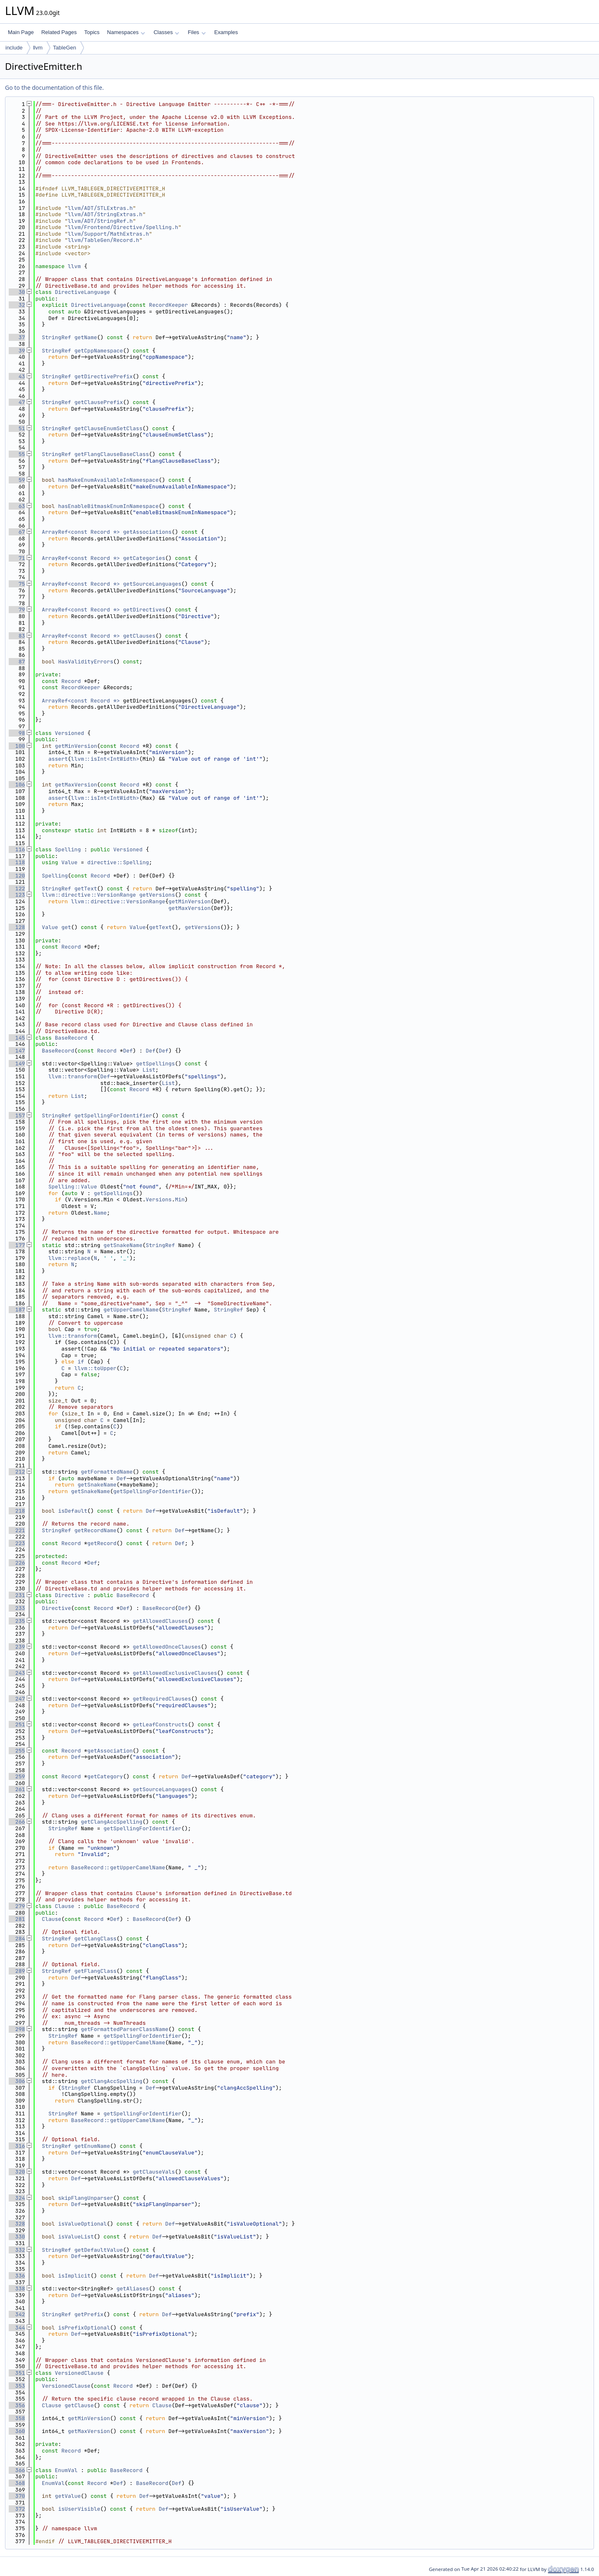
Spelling (68, 849)
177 (17, 1245)
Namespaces (126, 32)
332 (17, 2249)
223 (17, 1543)
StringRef (56, 337)
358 (17, 2418)
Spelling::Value (72, 1186)
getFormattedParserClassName (124, 2029)
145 (17, 1037)
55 (17, 454)
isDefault (72, 1510)
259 (17, 1776)
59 (17, 479)
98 (17, 733)
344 (17, 2327)
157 (17, 1115)
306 (17, 2081)
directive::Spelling (118, 862)
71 (17, 558)
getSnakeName (123, 1245)
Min (179, 1199)
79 (17, 609)
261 (17, 1789)
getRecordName (95, 1530)
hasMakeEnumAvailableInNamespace (108, 479)
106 (17, 784)
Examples (226, 32)
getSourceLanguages (152, 583)
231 (17, 1595)
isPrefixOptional (84, 2327)
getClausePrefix (98, 402)
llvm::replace (69, 1258)
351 (17, 2372)
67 (17, 531)
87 (17, 661)
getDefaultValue (98, 2249)
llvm (37, 47)
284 (17, 1938)
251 (17, 1724)
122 (17, 888)
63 (17, 506)
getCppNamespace (98, 350)
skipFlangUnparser (86, 2197)
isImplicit (74, 2275)
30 (17, 292)
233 (17, 1608)
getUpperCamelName (131, 1309)
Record (71, 681)
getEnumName (92, 2146)
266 (17, 1821)
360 (17, 2431)
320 (17, 2171)
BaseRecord (71, 1037)
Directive (69, 1595)
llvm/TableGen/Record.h (103, 240)
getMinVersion (76, 745)
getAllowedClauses (160, 1620)
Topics (91, 32)
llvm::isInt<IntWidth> (105, 758)
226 (17, 1562)
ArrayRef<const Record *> (81, 531)
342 (17, 2314)
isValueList (76, 2236)
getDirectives (144, 609)
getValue (68, 2496)
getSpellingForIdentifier (113, 1115)
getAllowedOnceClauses (167, 1646)
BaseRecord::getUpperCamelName (118, 1867)
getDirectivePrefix (103, 376)
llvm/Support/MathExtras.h (108, 233)
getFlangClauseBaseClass (111, 454)
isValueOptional (82, 2223)
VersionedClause (79, 2372)
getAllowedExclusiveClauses (175, 1672)
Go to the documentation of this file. (54, 87)
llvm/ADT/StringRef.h (100, 220)
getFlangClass (95, 1971)
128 (17, 927)
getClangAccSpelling (111, 1821)
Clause (64, 1906)
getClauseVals (154, 2171)
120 (17, 875)
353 (17, 2385)
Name (100, 1212)
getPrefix (89, 2314)
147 (17, 1050)
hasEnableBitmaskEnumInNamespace (108, 506)
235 (17, 1620)
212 (17, 1471)
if (80, 1361)
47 (17, 402)
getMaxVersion (76, 784)
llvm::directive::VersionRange (89, 894)
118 (17, 862)
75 (17, 583)
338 (17, 2288)
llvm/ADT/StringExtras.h (105, 214)
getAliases (132, 2288)
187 (17, 1309)
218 (17, 1510)
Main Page (21, 32)
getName (85, 337)
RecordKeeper (168, 304)
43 (17, 376)
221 (17, 1530)
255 (17, 1750)
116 (17, 849)
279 (17, 1906)
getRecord (101, 1543)
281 (17, 1919)
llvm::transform (72, 1076)
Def (128, 1050)
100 (17, 745)
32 (17, 304)
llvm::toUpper (95, 1368)
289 (17, 1971)
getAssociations (147, 531)
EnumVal (66, 2470)
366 (17, 2470)
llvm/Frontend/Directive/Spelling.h (123, 227)
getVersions (157, 894)
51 (17, 428)
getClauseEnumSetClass (108, 428)
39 (17, 350)
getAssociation (110, 1750)
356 (17, 2405)
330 (17, 2236)
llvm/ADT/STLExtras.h (100, 208)
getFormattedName (107, 1471)
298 (17, 2029)
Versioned (69, 733)
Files (196, 32)
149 (17, 1063)
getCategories (144, 558)
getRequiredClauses (162, 1698)
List (148, 1069)
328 (17, 2223)
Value (69, 862)
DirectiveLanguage (82, 292)
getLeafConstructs (160, 1724)
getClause (79, 2405)
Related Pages (59, 32)
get (66, 927)
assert (58, 758)
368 (17, 2483)
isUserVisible (79, 2508)
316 (17, 2146)
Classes (166, 32)
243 (17, 1672)
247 (17, 1698)
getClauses (139, 635)
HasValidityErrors (86, 661)
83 (17, 635)
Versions (158, 1199)
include (13, 47)
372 (17, 2508)
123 (17, 894)
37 (17, 337)
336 (17, 2275)
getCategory (105, 1776)
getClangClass (95, 1938)
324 (17, 2197)
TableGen (64, 47)
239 (17, 1646)
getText (85, 888)
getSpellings (155, 1063)
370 (17, 2496)
